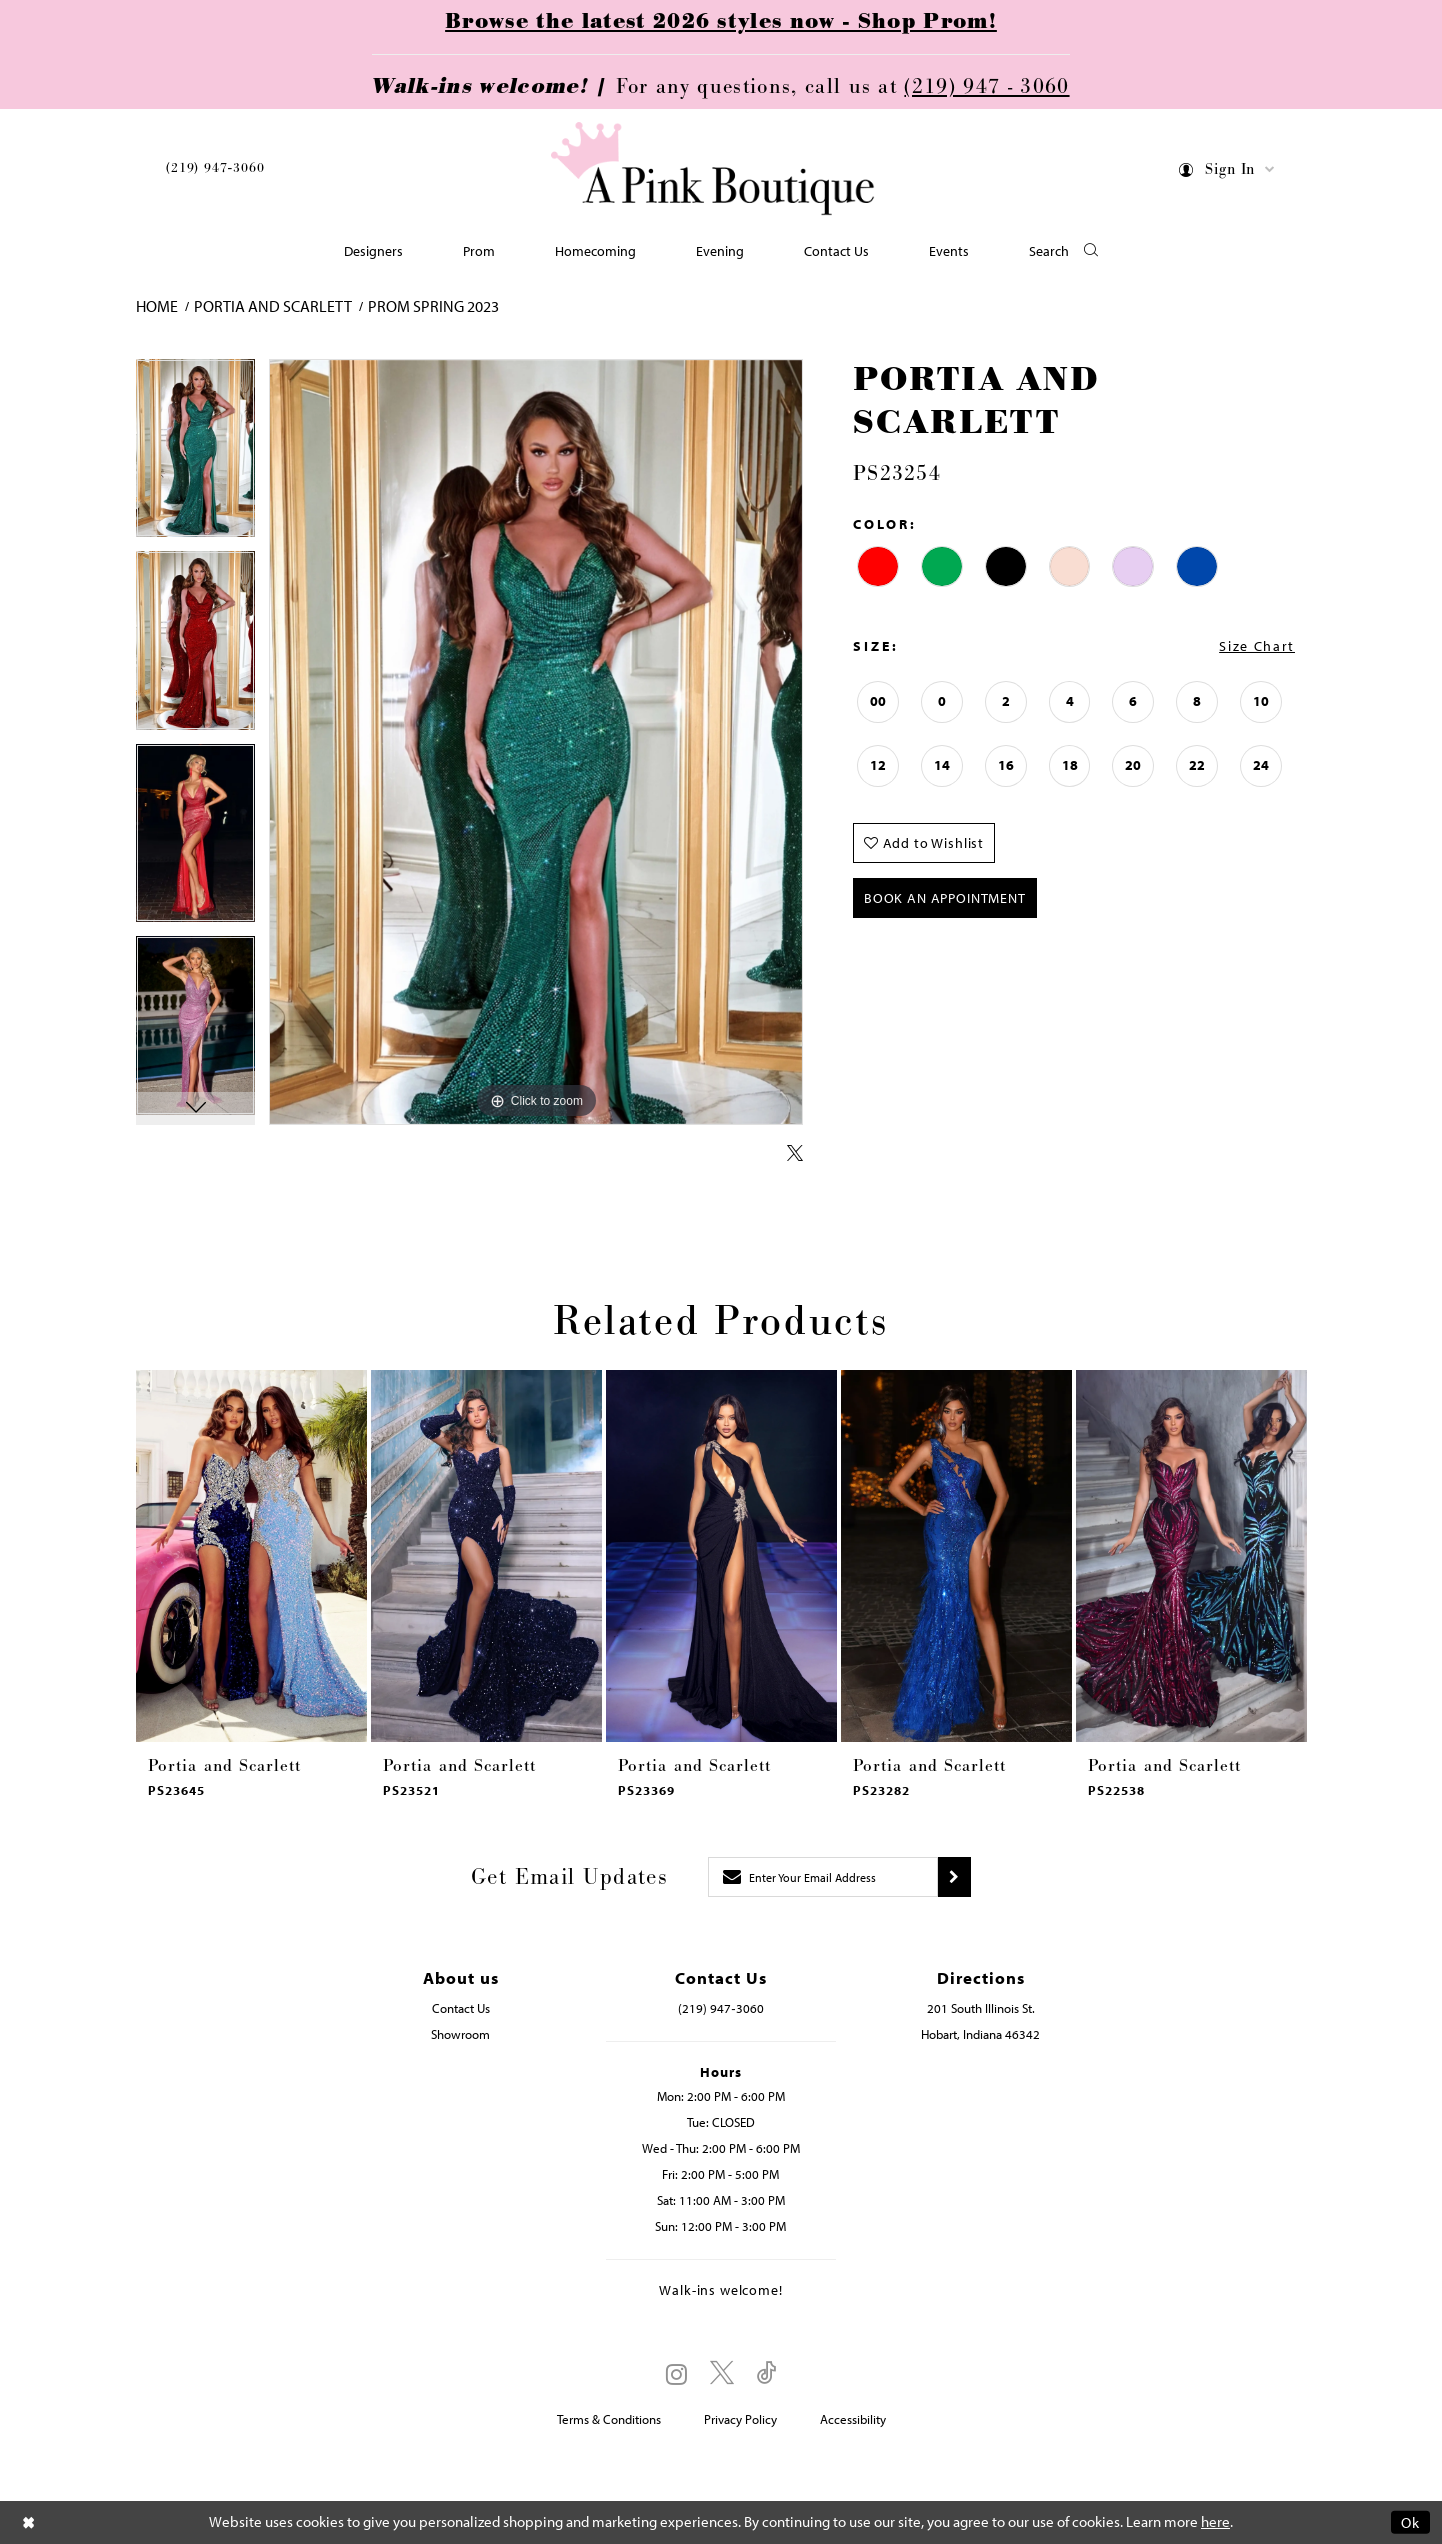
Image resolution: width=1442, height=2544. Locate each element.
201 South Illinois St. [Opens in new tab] (981, 2008)
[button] (1227, 172)
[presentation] (251, 1556)
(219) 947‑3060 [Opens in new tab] (720, 2008)
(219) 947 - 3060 (986, 87)
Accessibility (853, 2419)
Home (157, 306)
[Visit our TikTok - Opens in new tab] (767, 2373)
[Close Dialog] (29, 2522)
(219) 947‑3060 (215, 168)
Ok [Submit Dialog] (1410, 2522)
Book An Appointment (945, 898)
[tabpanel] (195, 455)
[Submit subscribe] (954, 1877)
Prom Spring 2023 (433, 306)
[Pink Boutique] (714, 169)
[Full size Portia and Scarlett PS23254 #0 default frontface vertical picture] (536, 742)
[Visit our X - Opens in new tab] (722, 2373)
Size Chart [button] (1257, 646)
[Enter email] (823, 1877)
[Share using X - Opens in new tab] (795, 1154)
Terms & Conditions (609, 2419)
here (1215, 2522)
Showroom (460, 2034)
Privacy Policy (740, 2419)
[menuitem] (215, 171)
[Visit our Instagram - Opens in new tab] (676, 2374)
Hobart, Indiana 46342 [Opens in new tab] (980, 2034)
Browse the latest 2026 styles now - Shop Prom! (721, 22)
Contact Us (461, 2008)
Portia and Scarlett (273, 306)
